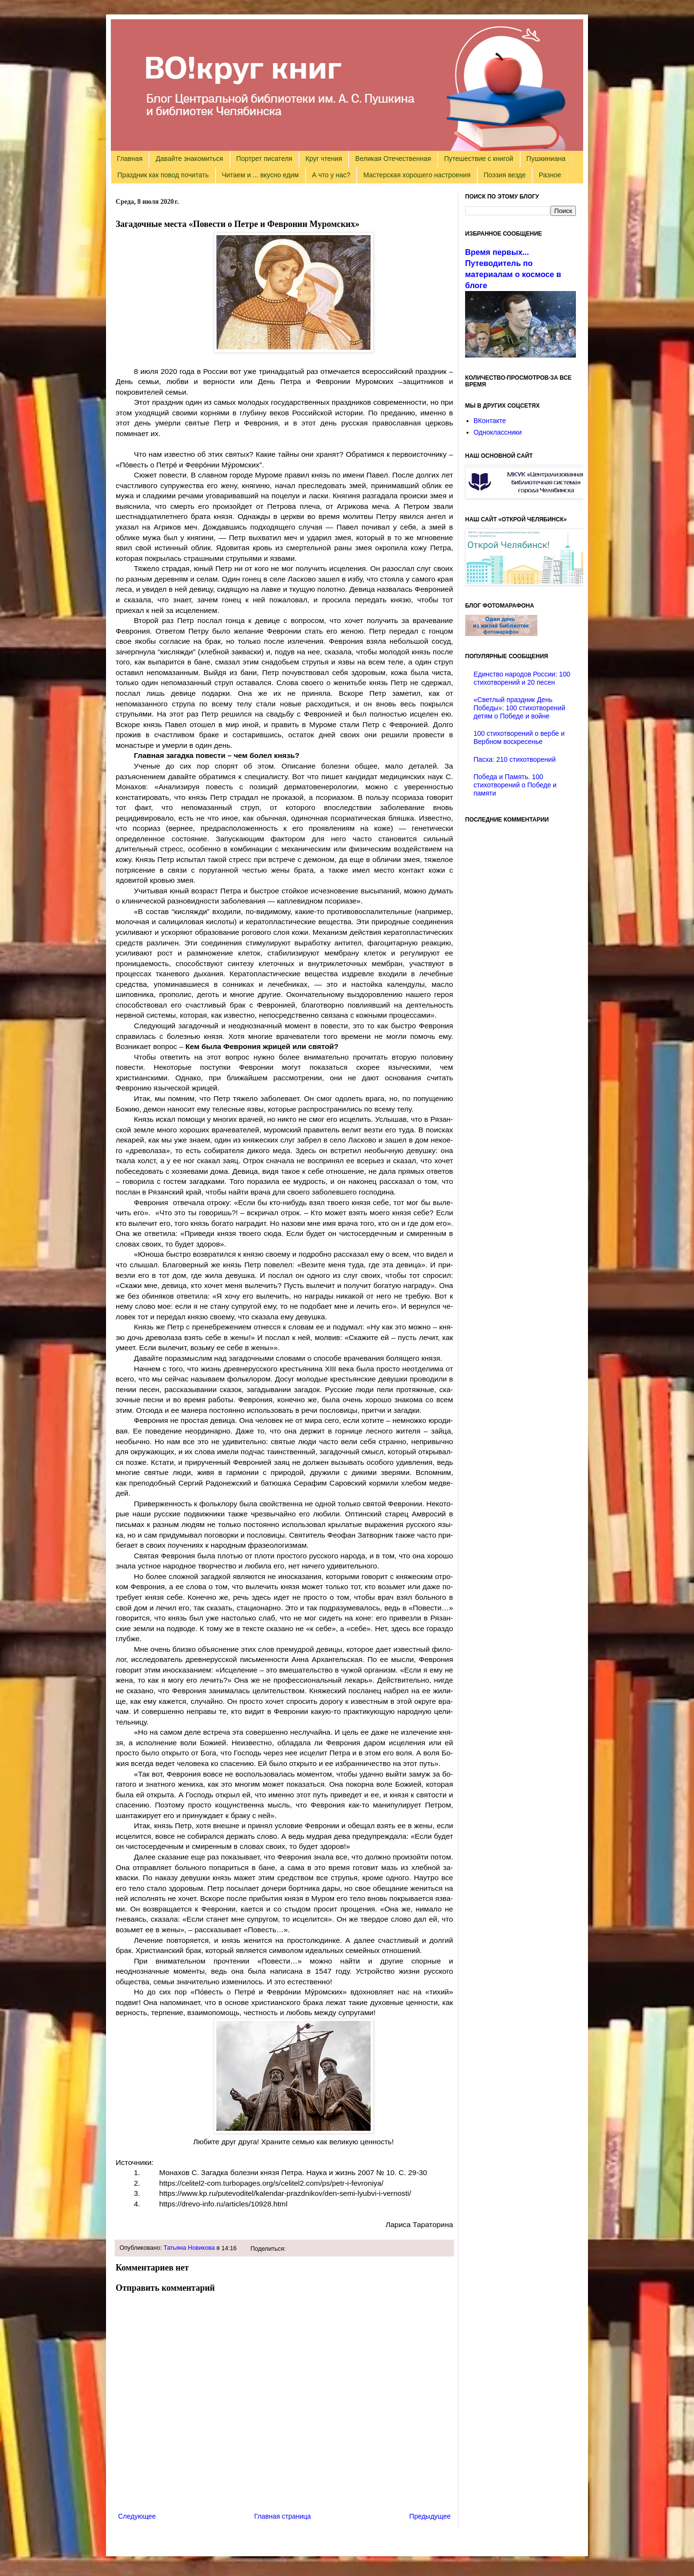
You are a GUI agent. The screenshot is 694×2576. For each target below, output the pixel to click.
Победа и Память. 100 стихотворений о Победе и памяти (515, 785)
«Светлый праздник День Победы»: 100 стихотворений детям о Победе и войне (519, 708)
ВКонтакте (490, 421)
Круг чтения (324, 158)
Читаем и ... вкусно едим (260, 175)
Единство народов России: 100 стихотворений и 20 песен (522, 678)
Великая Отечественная (393, 158)
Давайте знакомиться (189, 158)
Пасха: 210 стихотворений (515, 759)
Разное (550, 175)
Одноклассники (498, 432)
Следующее (137, 2516)
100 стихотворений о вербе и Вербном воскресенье (519, 737)
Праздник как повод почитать (163, 175)
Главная (130, 158)
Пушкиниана (545, 158)
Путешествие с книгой (478, 158)
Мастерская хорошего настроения (416, 175)
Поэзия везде (504, 175)
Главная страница (282, 2516)
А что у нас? (331, 175)
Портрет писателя (264, 158)
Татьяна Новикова (189, 2247)
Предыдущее (430, 2516)
